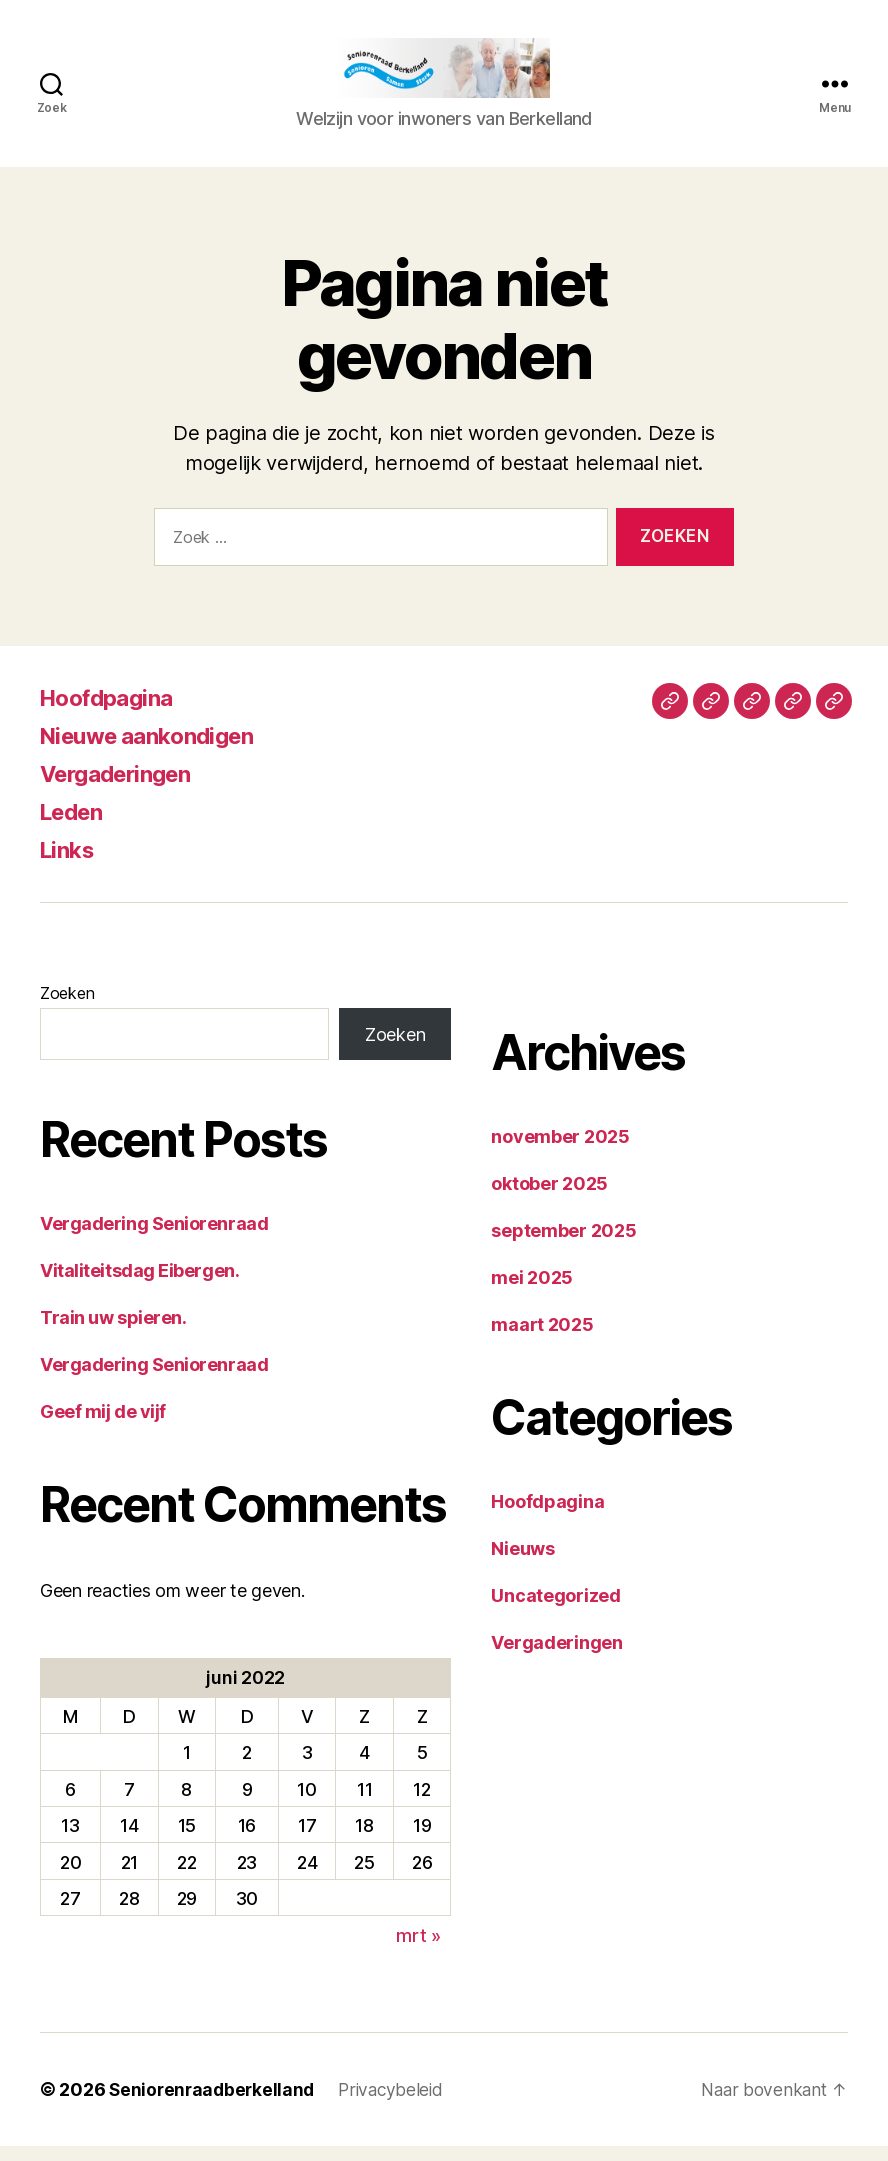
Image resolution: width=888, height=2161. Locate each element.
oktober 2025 (549, 1198)
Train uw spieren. (113, 1332)
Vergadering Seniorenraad (154, 1238)
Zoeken (67, 1008)
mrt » (418, 1950)
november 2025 (560, 1151)
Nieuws (522, 1563)
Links (69, 864)
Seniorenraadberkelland (214, 2104)
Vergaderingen (122, 788)
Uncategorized (556, 1610)
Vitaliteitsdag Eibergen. (139, 1285)
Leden (75, 826)
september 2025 (563, 1245)
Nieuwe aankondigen (155, 750)
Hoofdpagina (112, 712)
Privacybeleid (398, 2104)
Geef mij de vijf (103, 1426)
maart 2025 (542, 1339)
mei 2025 (532, 1292)
